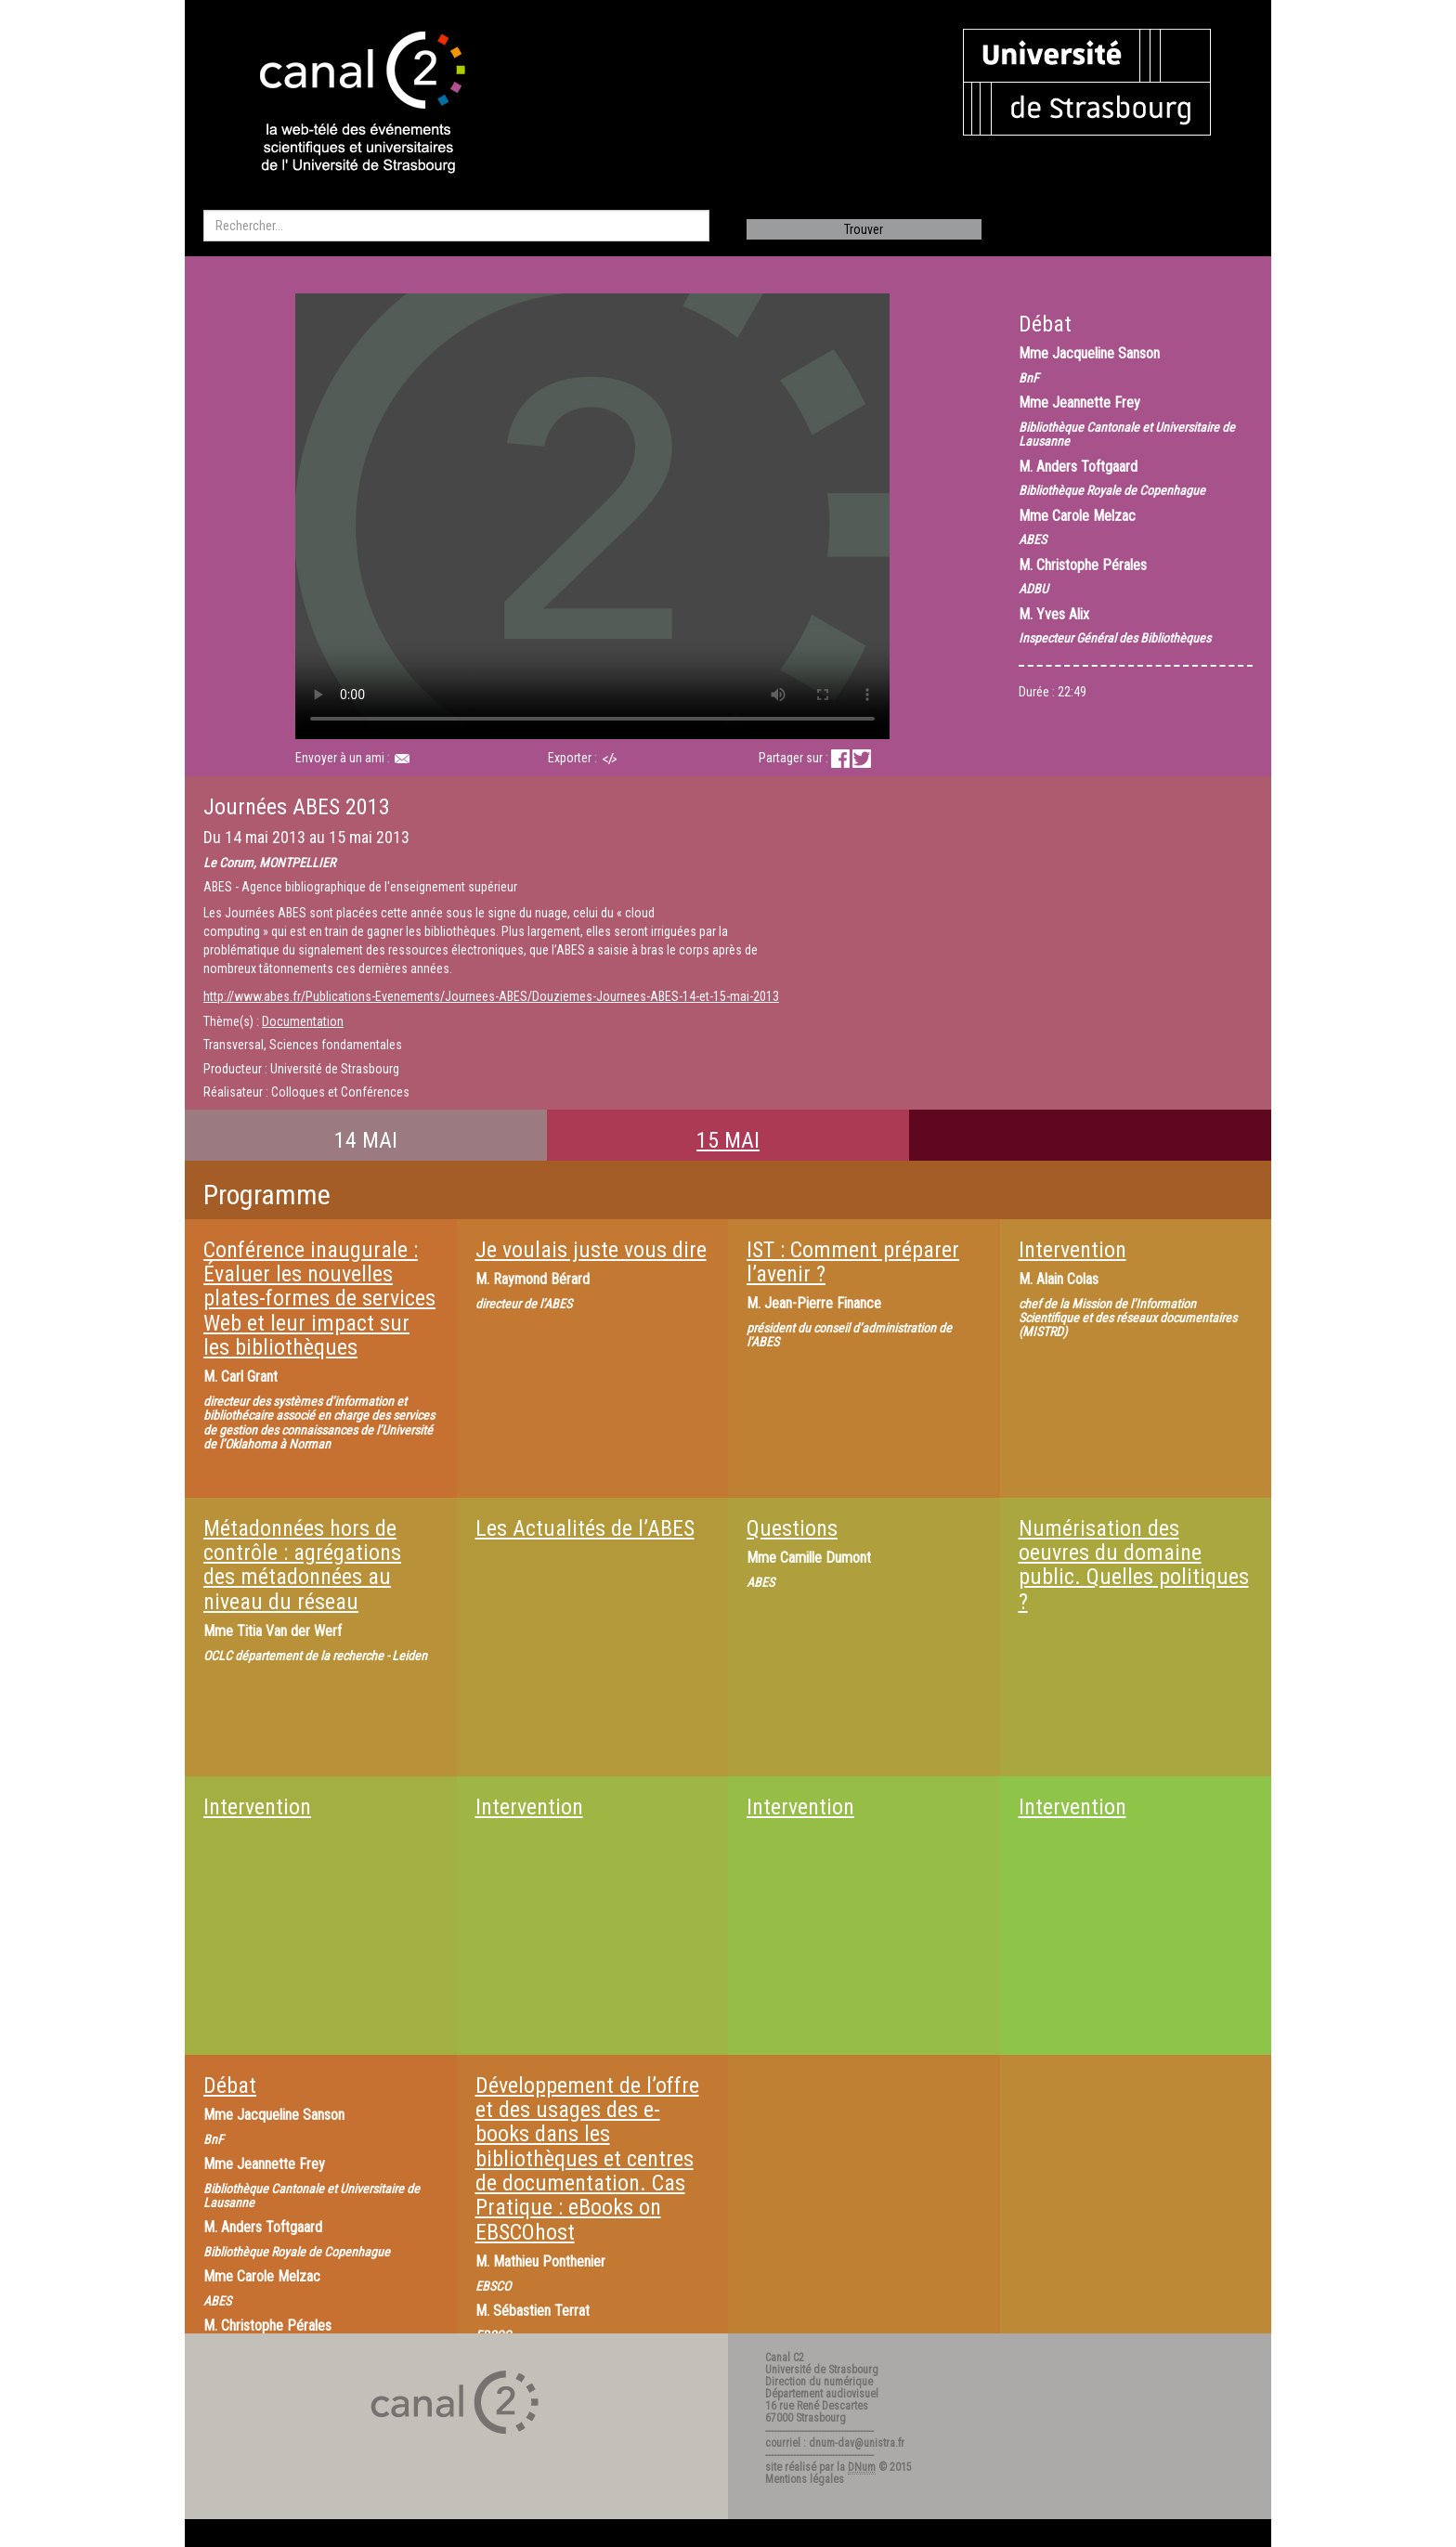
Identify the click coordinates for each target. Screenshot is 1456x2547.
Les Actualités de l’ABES (585, 1528)
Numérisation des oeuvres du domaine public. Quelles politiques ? (1134, 1565)
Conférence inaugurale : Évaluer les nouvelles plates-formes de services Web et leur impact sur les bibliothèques (319, 1299)
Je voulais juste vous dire (591, 1250)
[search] (456, 225)
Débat (229, 2086)
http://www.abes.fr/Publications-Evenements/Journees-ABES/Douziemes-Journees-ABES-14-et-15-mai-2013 (491, 996)
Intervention (1072, 1250)
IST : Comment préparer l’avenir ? (853, 1262)
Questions (792, 1528)
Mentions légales (804, 2479)
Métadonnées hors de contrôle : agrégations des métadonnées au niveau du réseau (302, 1565)
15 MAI (728, 1140)
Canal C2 (784, 2357)
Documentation (303, 1021)
